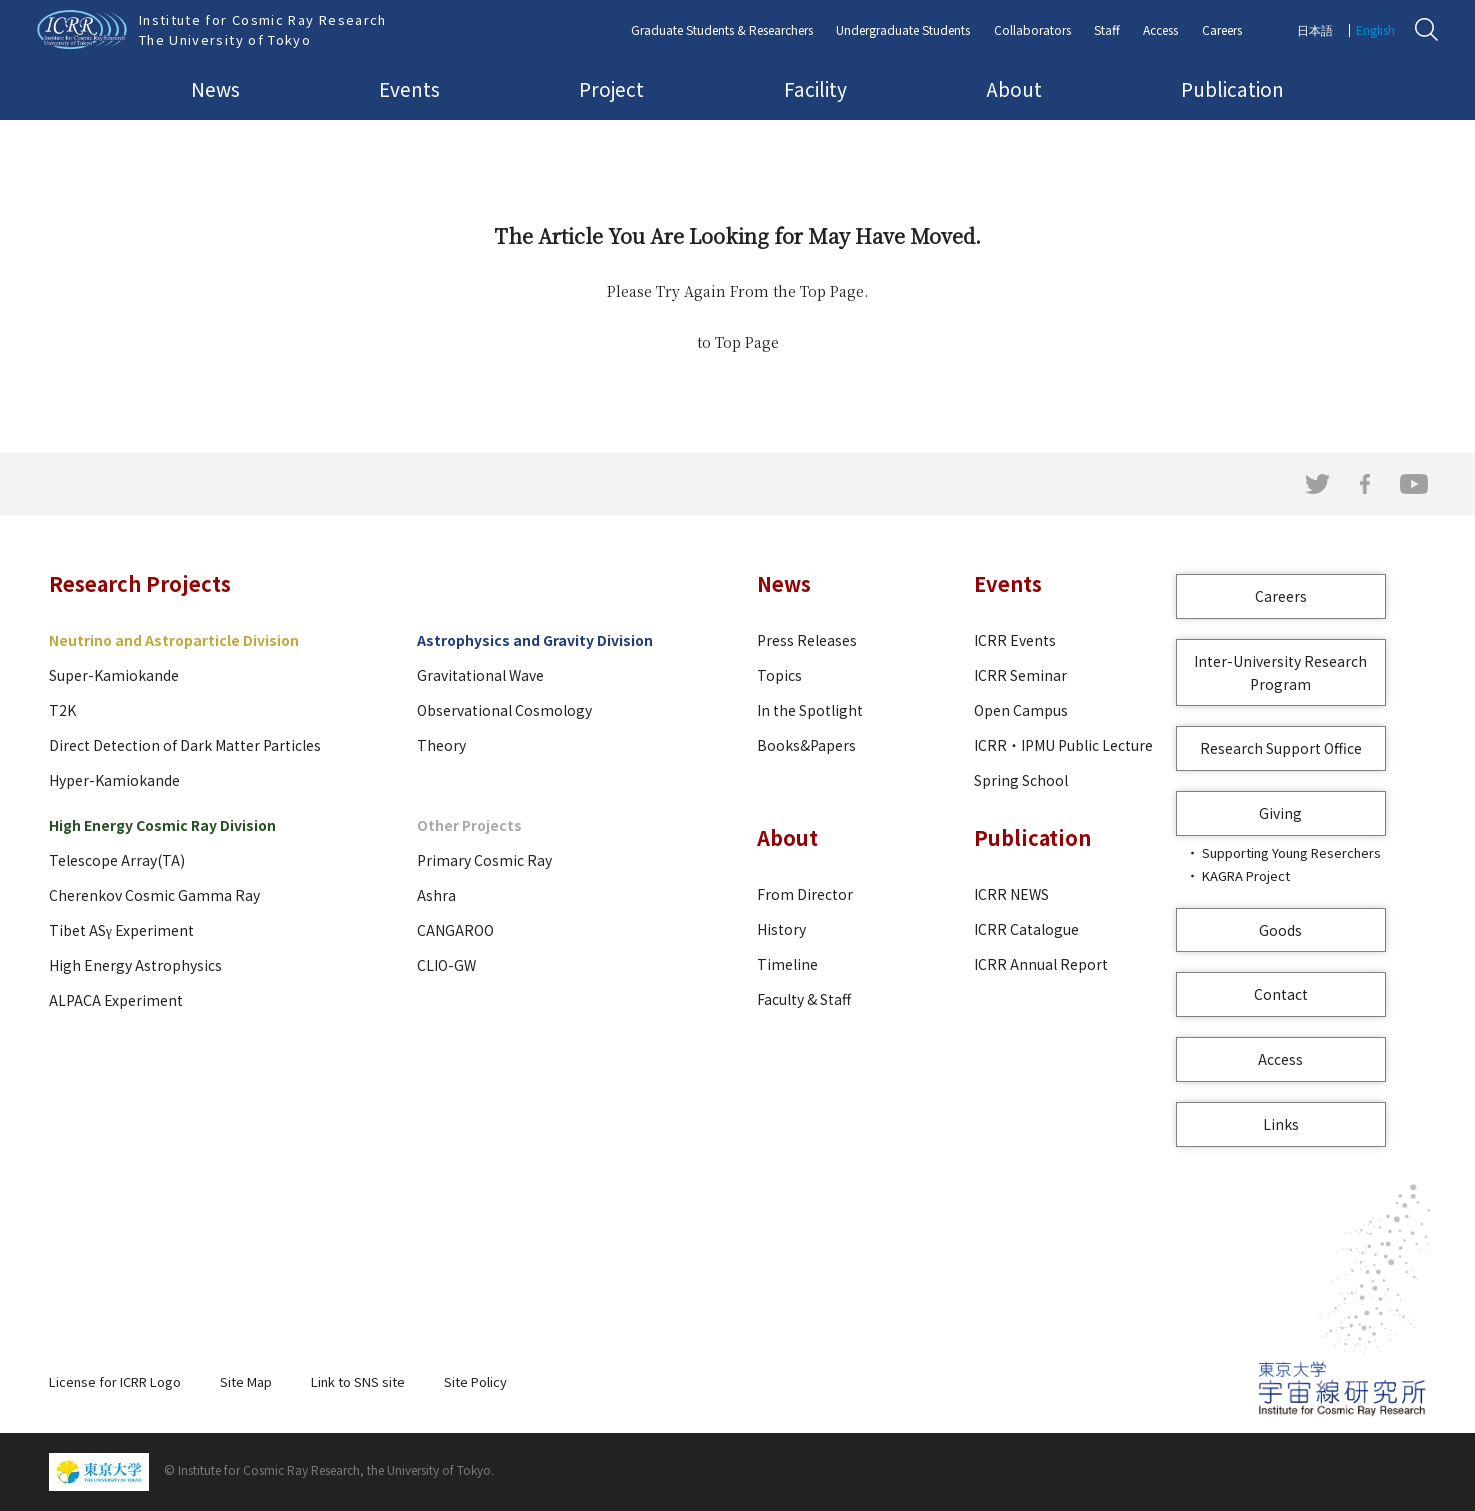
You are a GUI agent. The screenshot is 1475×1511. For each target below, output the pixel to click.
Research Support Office (1281, 748)
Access (1160, 29)
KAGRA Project (1246, 875)
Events (409, 88)
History (781, 929)
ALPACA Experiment (116, 1000)
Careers (1222, 29)
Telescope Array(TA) (117, 860)
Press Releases (807, 640)
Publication (1232, 88)
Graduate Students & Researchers (722, 29)
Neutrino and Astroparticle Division (174, 640)
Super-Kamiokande (114, 675)
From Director (805, 894)
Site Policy (475, 1381)
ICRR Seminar (1020, 675)
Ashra (436, 895)
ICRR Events (1015, 640)
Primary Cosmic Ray (484, 860)
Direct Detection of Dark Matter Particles (185, 745)
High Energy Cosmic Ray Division (162, 825)
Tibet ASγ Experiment (121, 930)
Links (1281, 1124)
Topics (779, 675)
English (1375, 29)
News (215, 88)
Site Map (246, 1381)
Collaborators (1032, 29)
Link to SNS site (358, 1381)
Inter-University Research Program (1280, 672)
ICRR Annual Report (1041, 964)
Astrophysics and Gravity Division (535, 640)
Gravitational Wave (480, 675)
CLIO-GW (446, 965)
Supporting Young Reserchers (1291, 852)
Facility (815, 88)
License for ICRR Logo (115, 1381)
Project (611, 88)
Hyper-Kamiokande (114, 780)
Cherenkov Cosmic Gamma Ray (154, 895)
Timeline (787, 964)
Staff (1107, 29)
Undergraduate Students (903, 29)
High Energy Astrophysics (135, 965)
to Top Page (738, 342)
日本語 (1315, 29)
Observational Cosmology (504, 710)
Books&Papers (806, 745)
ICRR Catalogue (1026, 929)
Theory (441, 745)
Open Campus (1021, 710)
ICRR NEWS (1011, 894)
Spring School (1021, 780)
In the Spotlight (810, 710)
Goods (1280, 930)
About (1014, 88)
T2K (62, 710)
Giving (1280, 813)
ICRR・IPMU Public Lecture (1063, 745)
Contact (1281, 994)
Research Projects (140, 583)
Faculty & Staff (804, 999)
